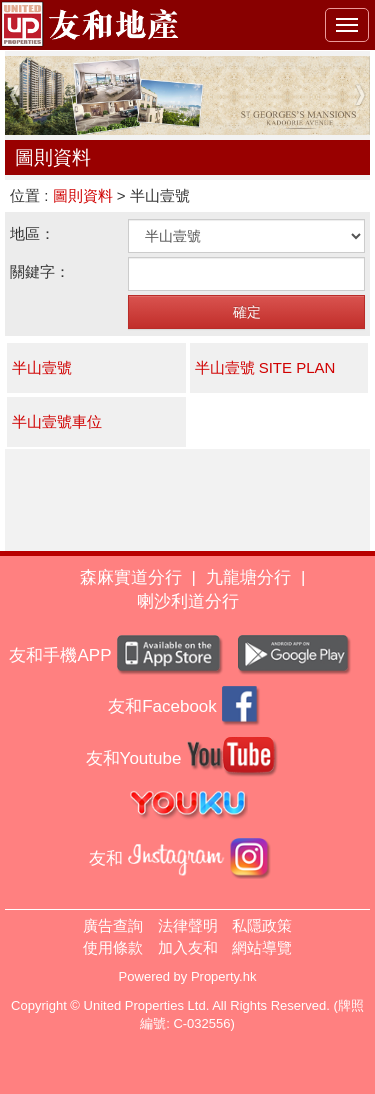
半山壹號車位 (57, 421)
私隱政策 (262, 925)
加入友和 (188, 947)
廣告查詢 (113, 925)
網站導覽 (262, 947)
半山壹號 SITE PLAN (265, 367)
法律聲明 (188, 925)
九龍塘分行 (248, 577)
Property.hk (224, 976)
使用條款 (113, 947)
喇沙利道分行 (188, 601)
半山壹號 (42, 367)
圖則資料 (83, 195)
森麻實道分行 (131, 577)
